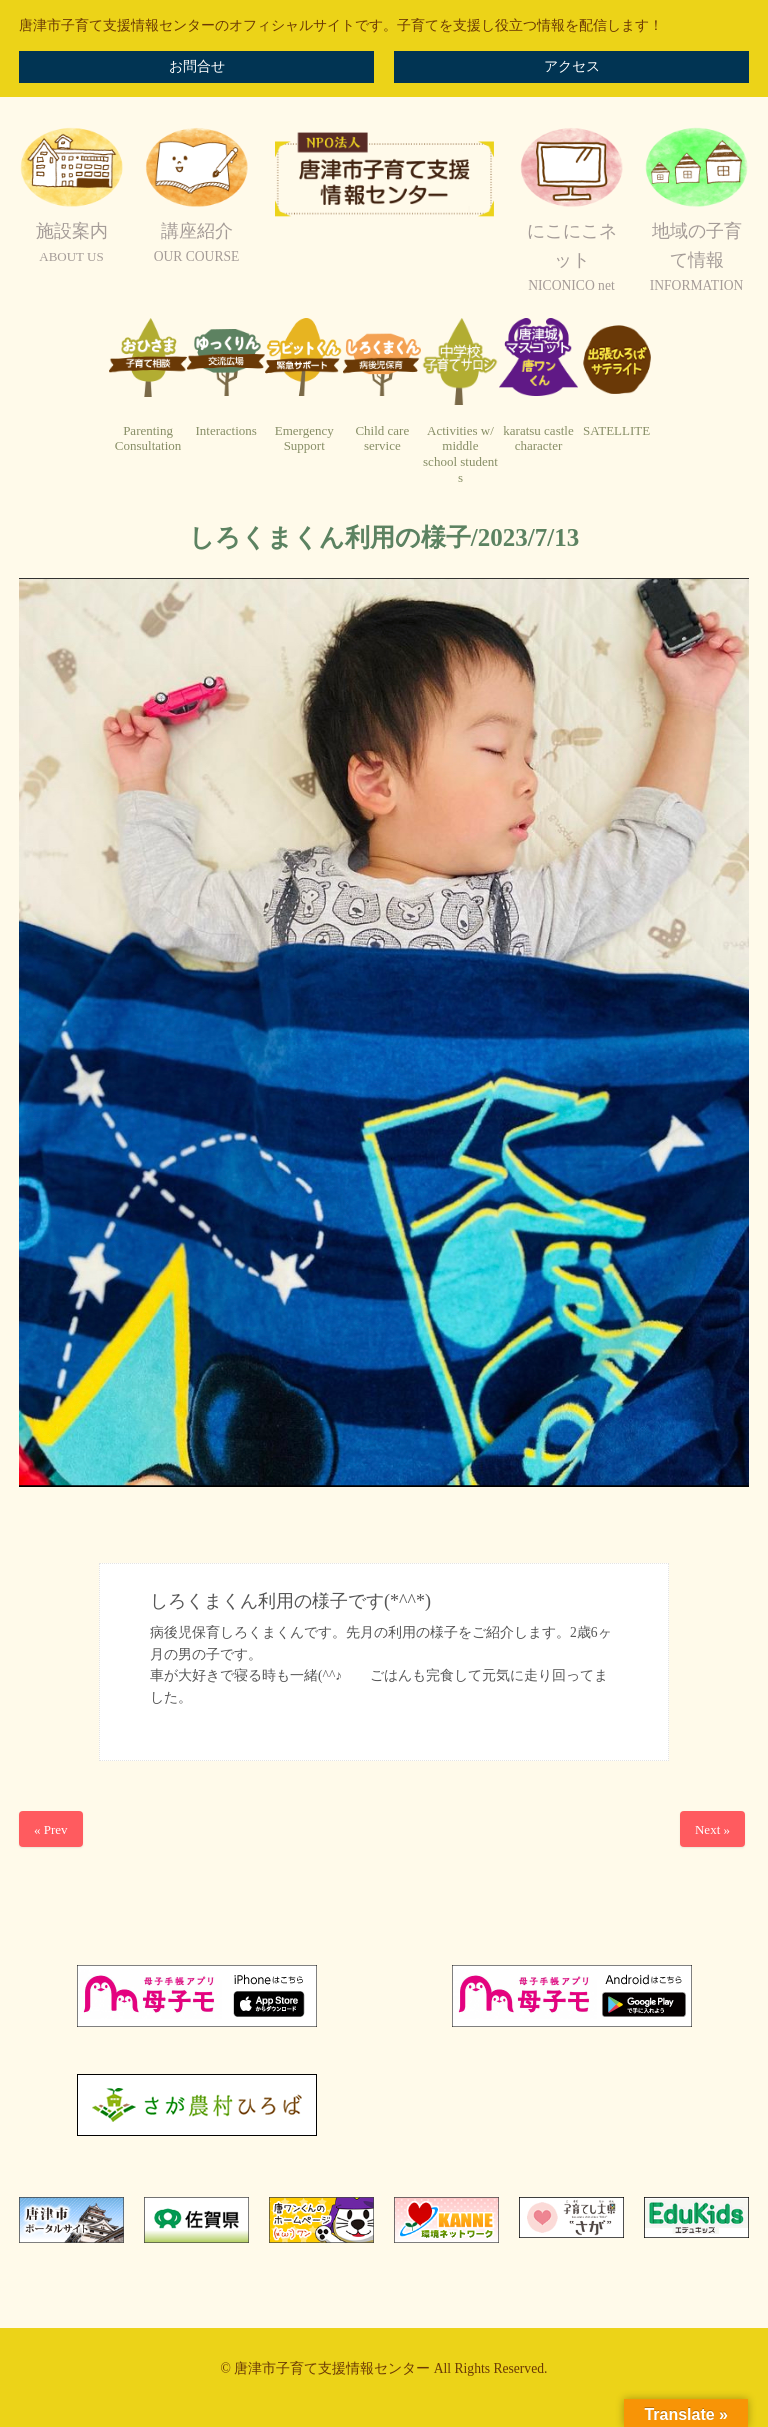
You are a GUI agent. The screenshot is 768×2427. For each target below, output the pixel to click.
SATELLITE (616, 430)
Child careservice (382, 438)
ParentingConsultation (148, 438)
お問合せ (197, 66)
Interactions (225, 430)
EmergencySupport (304, 438)
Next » (712, 1829)
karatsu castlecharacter (538, 438)
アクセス (572, 66)
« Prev (51, 1829)
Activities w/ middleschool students (460, 454)
